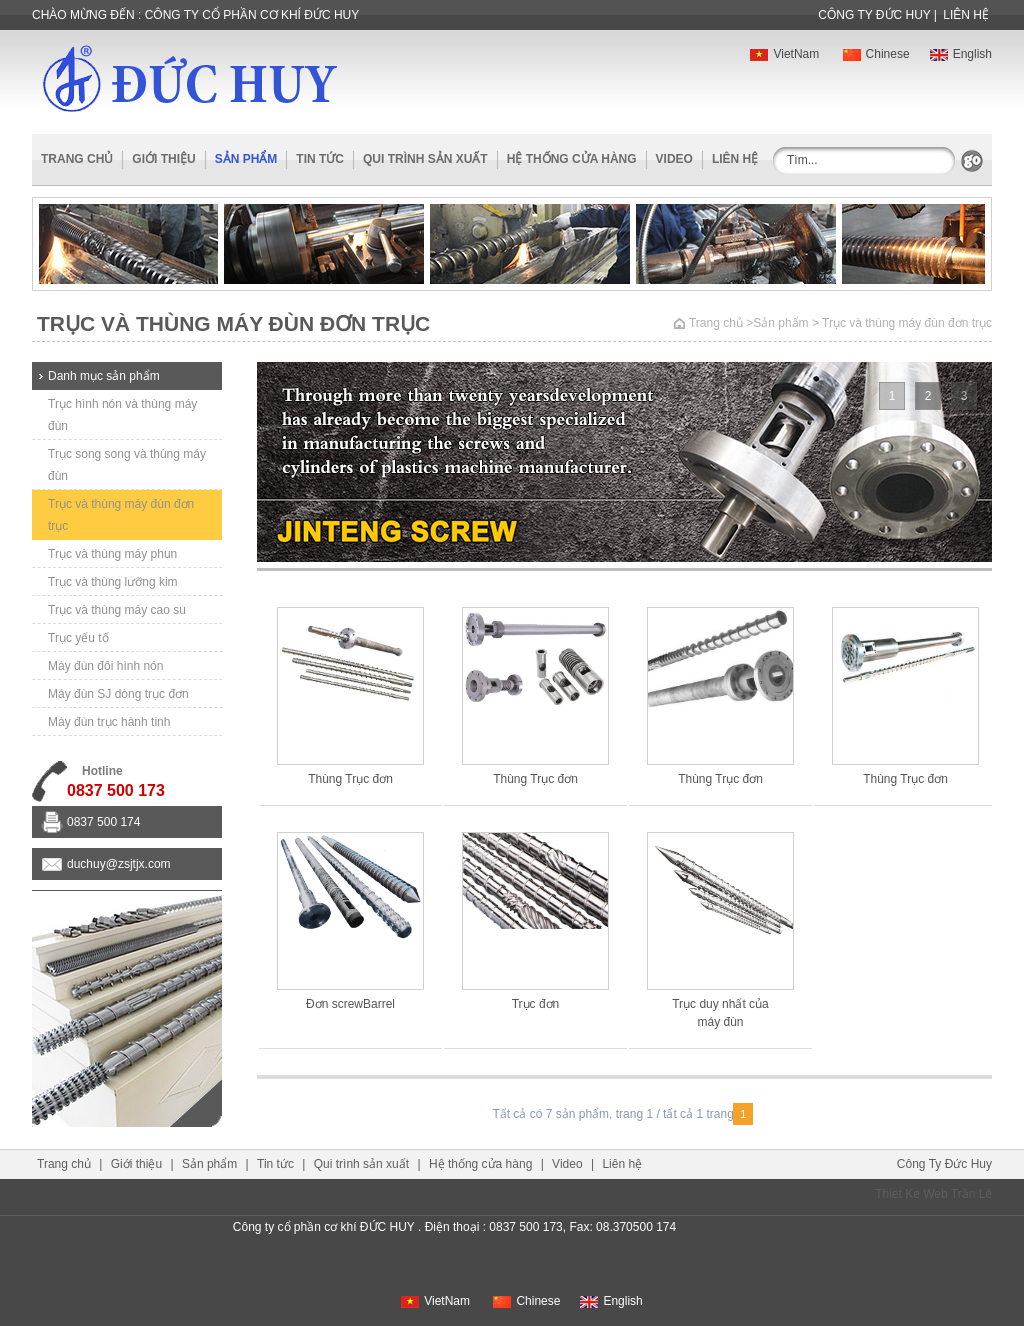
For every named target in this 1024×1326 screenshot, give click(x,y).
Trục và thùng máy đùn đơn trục (121, 515)
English (961, 54)
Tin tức (320, 159)
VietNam (784, 54)
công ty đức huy (944, 1164)
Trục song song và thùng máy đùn (127, 465)
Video (674, 159)
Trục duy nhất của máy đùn (720, 1013)
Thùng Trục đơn (350, 779)
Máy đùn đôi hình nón (105, 666)
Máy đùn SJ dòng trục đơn (118, 694)
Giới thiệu (163, 159)
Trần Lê (971, 1194)
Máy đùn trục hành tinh (109, 722)
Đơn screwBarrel (350, 1004)
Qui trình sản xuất (425, 159)
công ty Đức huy (874, 15)
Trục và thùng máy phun (112, 554)
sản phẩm (246, 159)
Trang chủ (77, 159)
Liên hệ (966, 15)
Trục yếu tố (78, 638)
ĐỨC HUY (189, 78)
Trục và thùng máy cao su (117, 610)
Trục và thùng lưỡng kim (113, 582)
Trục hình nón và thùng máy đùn (122, 415)
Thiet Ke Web (911, 1194)
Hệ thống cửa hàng (572, 159)
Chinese (876, 54)
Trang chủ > (721, 323)
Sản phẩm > (786, 323)
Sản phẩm (209, 1164)
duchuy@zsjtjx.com (119, 864)
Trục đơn (536, 1004)
